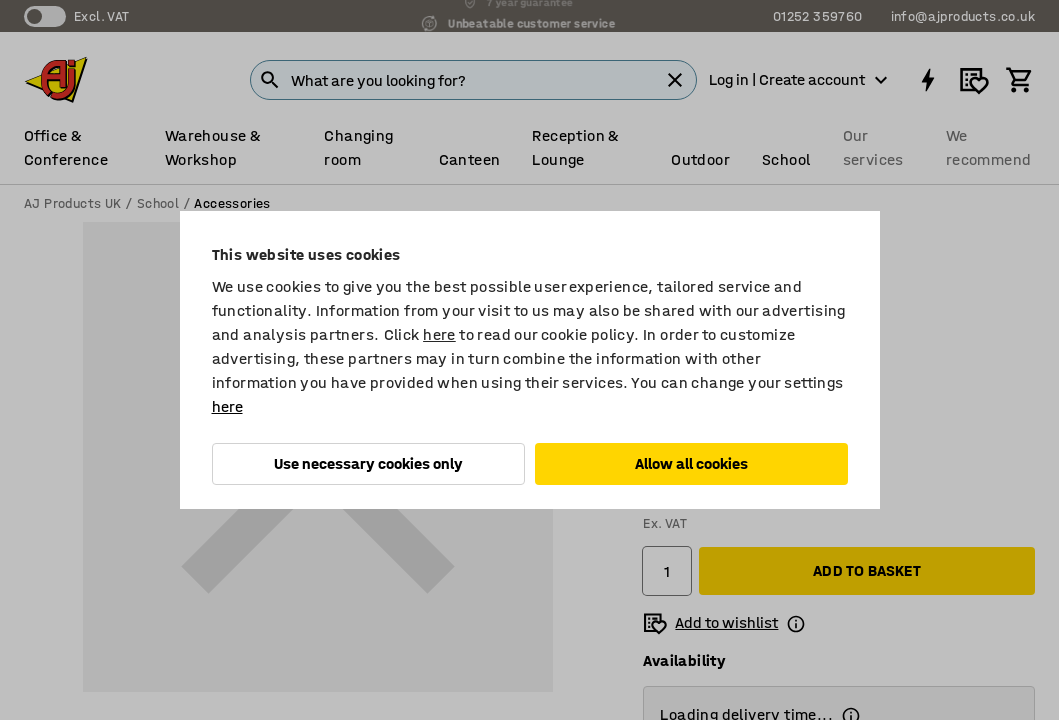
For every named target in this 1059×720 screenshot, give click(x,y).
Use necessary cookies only (368, 463)
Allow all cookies (691, 463)
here (439, 334)
